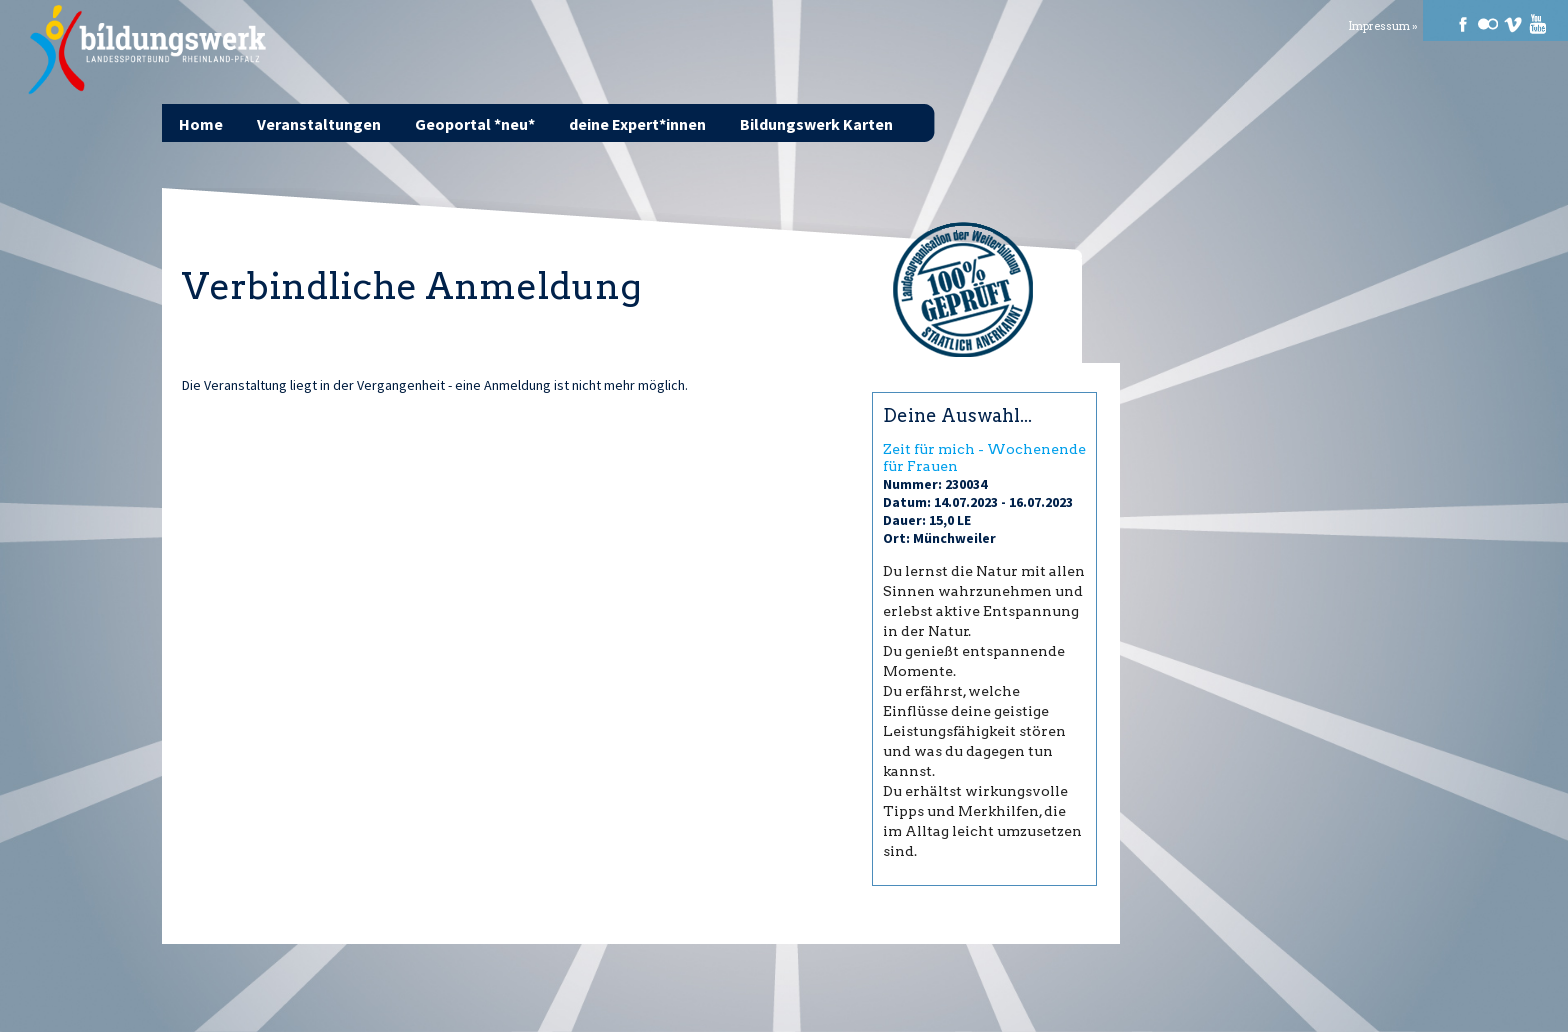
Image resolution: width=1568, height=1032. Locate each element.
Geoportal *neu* (475, 124)
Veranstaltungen (319, 124)
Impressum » (1383, 26)
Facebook (1463, 24)
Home (201, 124)
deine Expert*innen (637, 124)
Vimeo (1513, 24)
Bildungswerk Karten (816, 124)
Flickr (1488, 24)
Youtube (1538, 24)
